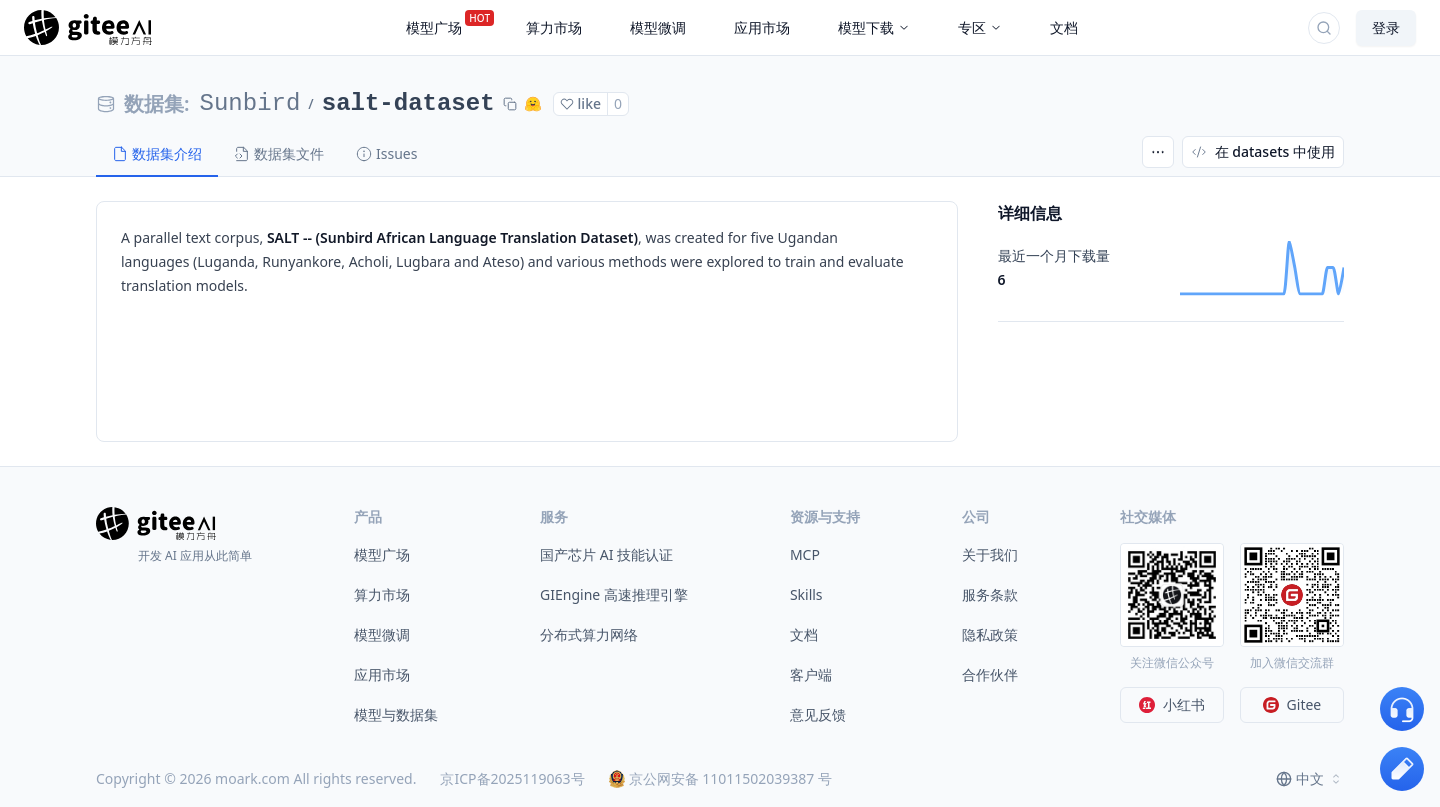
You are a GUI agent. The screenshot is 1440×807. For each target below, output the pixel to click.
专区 (980, 27)
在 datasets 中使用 (1263, 151)
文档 (804, 634)
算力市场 (382, 594)
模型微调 (382, 634)
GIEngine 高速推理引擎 (614, 594)
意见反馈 (818, 714)
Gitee (1292, 704)
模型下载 (874, 27)
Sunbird (250, 103)
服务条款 (990, 594)
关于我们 (990, 554)
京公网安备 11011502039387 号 (720, 778)
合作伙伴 (990, 674)
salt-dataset (408, 103)
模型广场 (382, 554)
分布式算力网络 (589, 634)
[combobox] (1310, 779)
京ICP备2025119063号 (512, 778)
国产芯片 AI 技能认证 (606, 554)
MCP (805, 554)
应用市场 (382, 674)
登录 (1386, 27)
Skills (806, 594)
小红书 (1172, 704)
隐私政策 (990, 634)
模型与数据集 (396, 714)
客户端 (811, 674)
